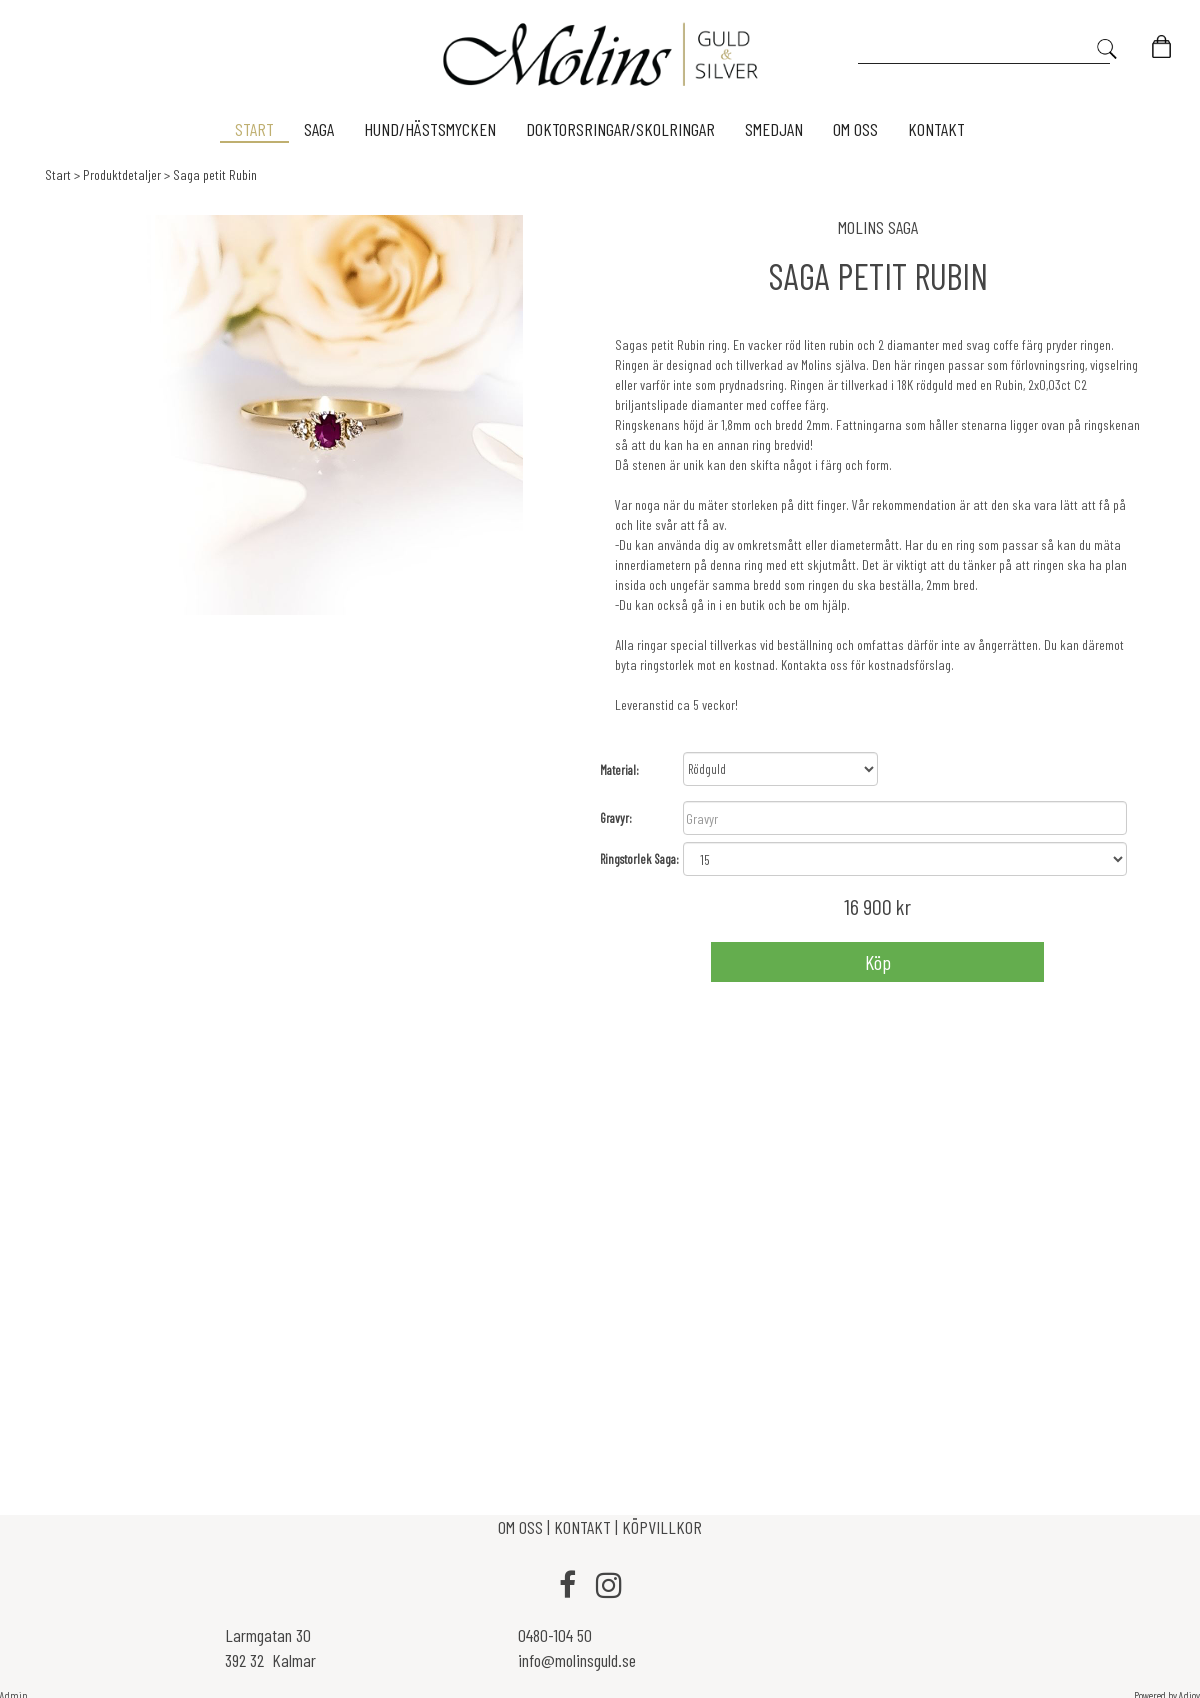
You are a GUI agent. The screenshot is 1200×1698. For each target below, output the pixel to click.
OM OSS (522, 1527)
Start (58, 174)
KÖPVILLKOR (662, 1527)
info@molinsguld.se (577, 1660)
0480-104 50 (555, 1634)
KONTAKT (582, 1527)
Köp (878, 961)
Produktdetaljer (122, 174)
